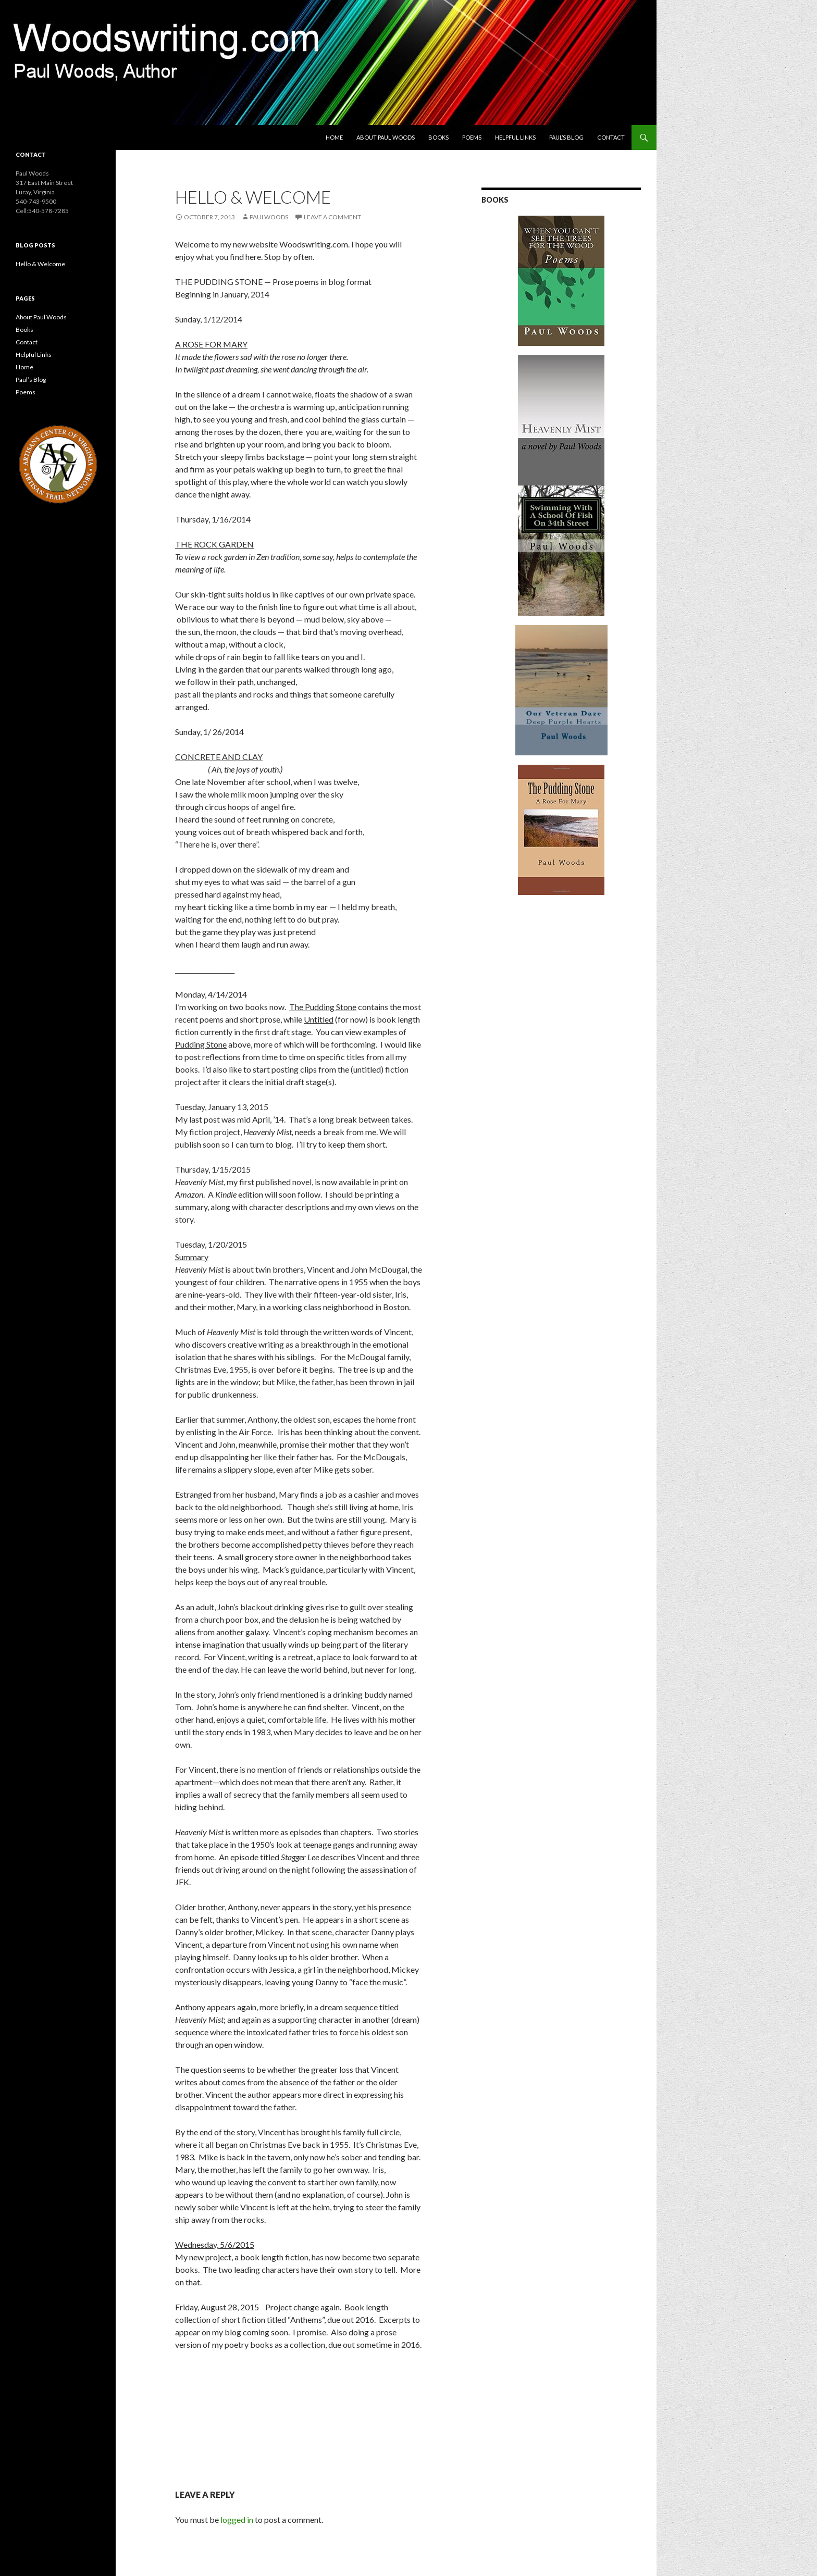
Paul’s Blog (566, 137)
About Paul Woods (385, 137)
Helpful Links (515, 137)
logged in (236, 2519)
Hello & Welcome (40, 264)
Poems (471, 137)
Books (438, 137)
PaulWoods (269, 217)
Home (334, 137)
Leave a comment (332, 217)
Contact (611, 137)
